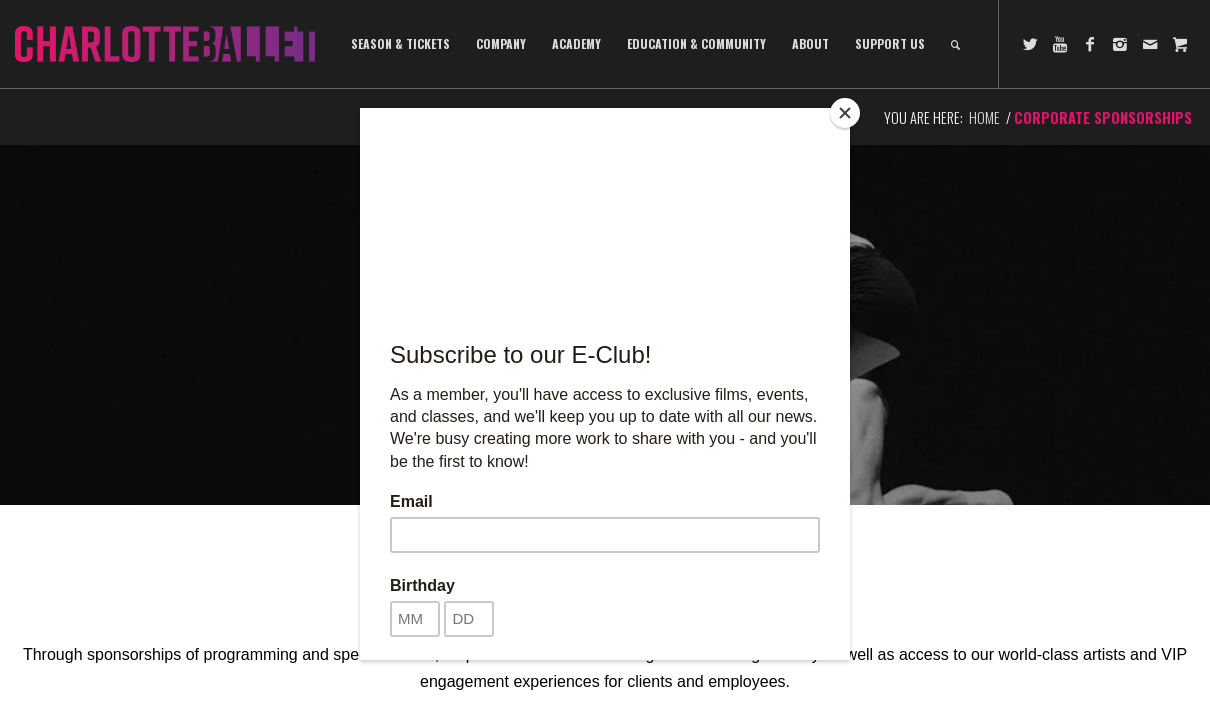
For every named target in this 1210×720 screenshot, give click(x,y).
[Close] (845, 113)
